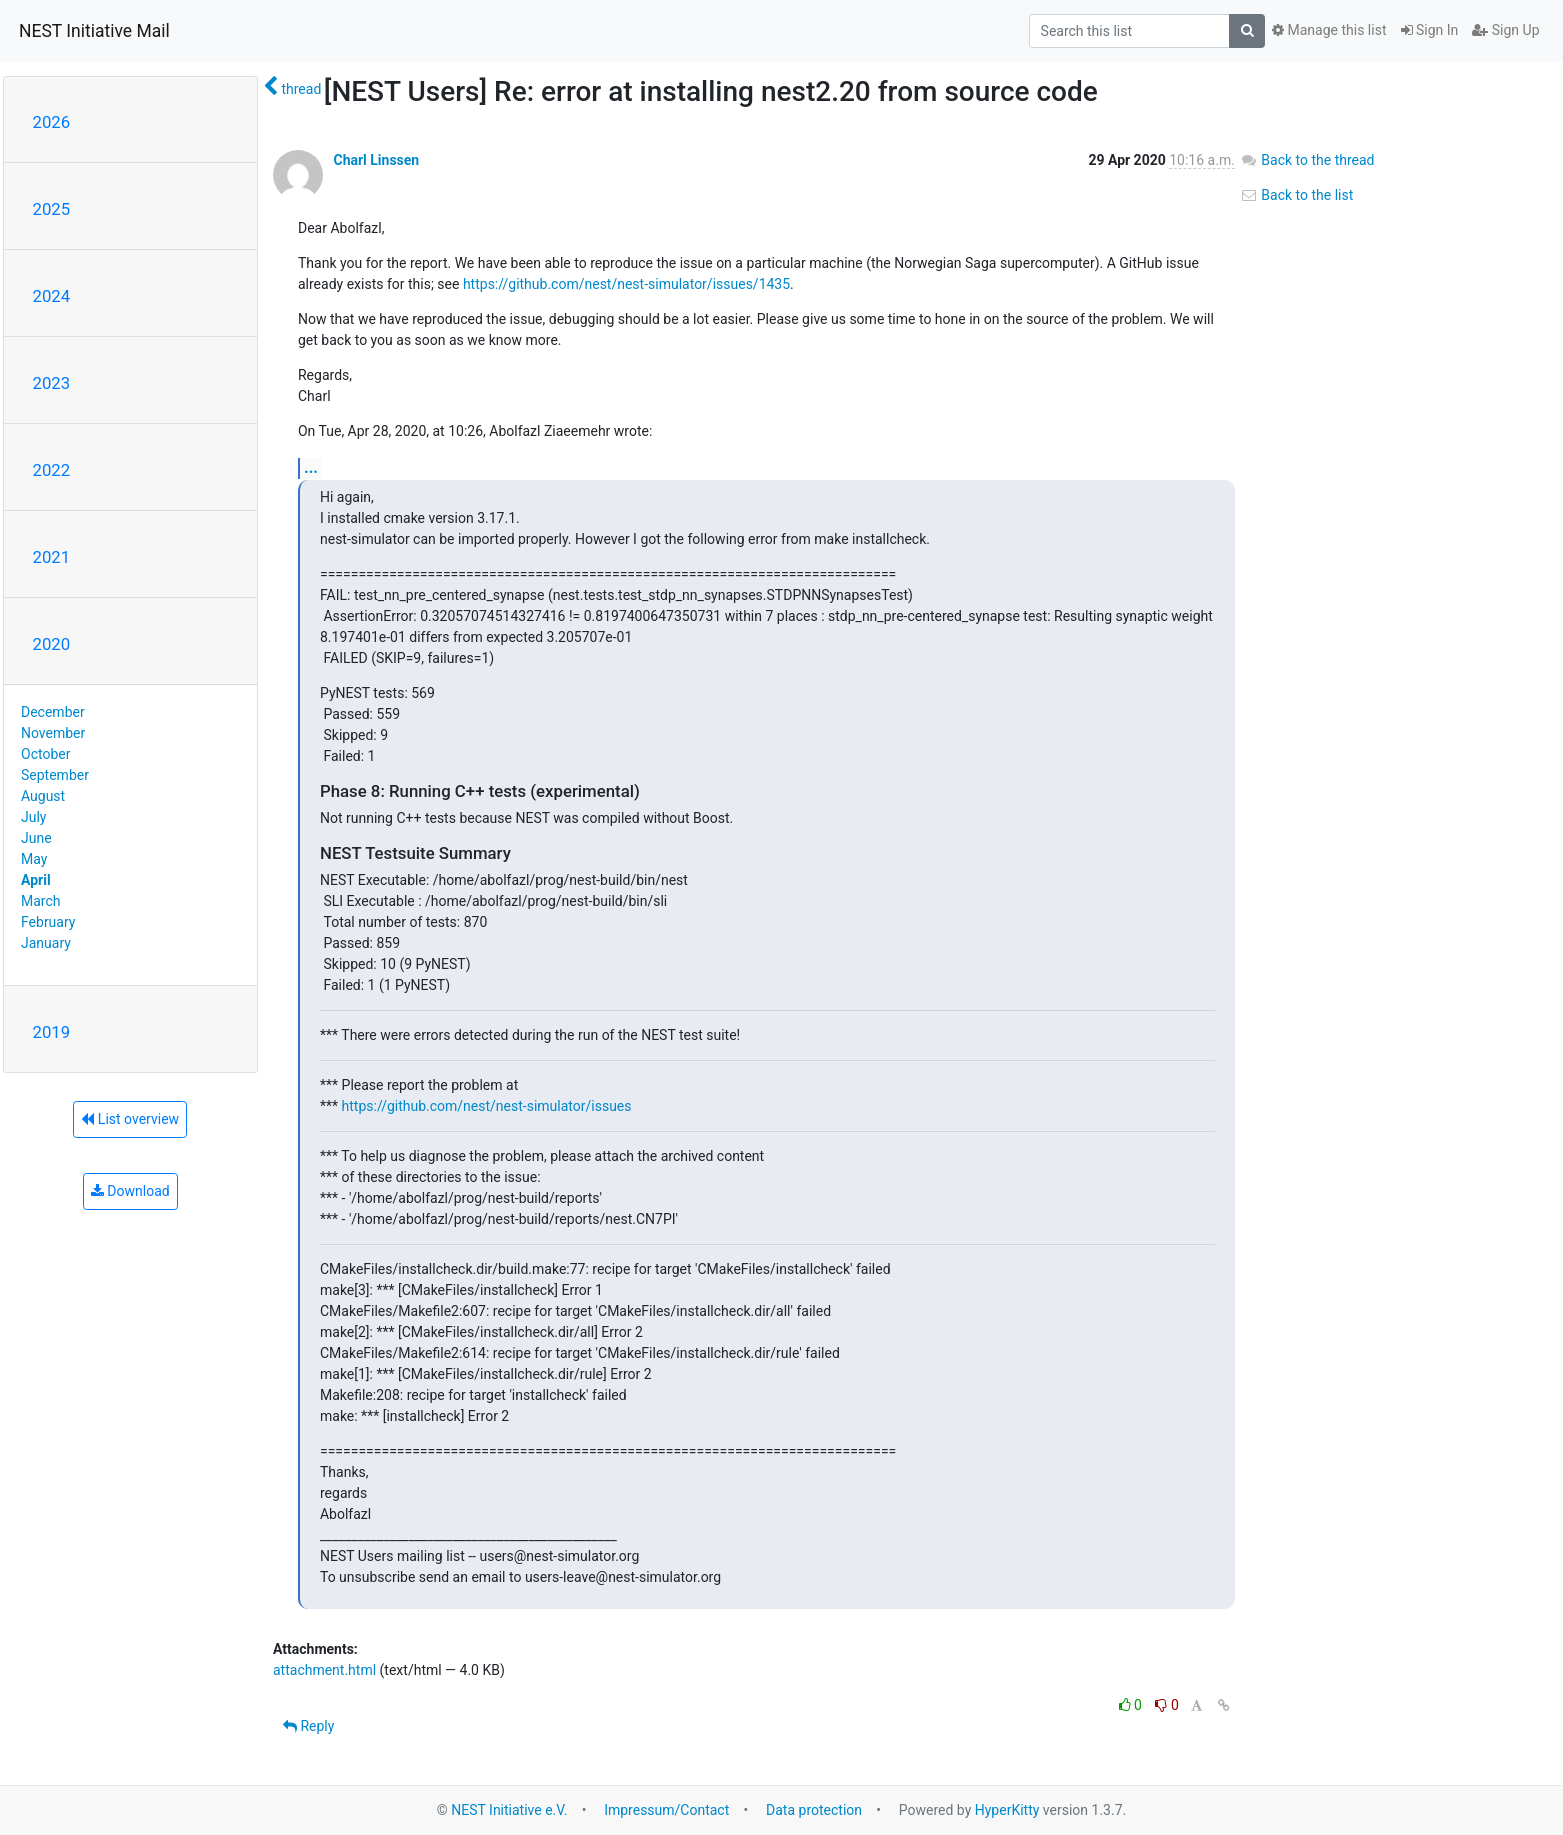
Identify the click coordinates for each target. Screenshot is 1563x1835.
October (45, 754)
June (36, 838)
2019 (52, 1032)
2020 (52, 644)
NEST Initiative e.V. (509, 1810)
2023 (52, 383)
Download (130, 1191)
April (36, 880)
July (33, 817)
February (48, 922)
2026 (52, 122)
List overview (130, 1119)
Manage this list (1329, 30)
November (53, 733)
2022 (52, 470)
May (34, 859)
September (55, 775)
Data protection (814, 1810)
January (46, 943)
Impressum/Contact (666, 1810)
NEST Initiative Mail (94, 31)
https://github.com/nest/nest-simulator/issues (487, 1106)
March (41, 901)
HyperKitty (1007, 1810)
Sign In (1430, 30)
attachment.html (324, 1670)
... (311, 467)
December (53, 712)
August (43, 796)
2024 (52, 296)
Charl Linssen (376, 160)
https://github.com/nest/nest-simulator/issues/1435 (626, 284)
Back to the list (1296, 195)
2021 (52, 557)
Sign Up (1505, 30)
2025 (52, 209)
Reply (308, 1726)
